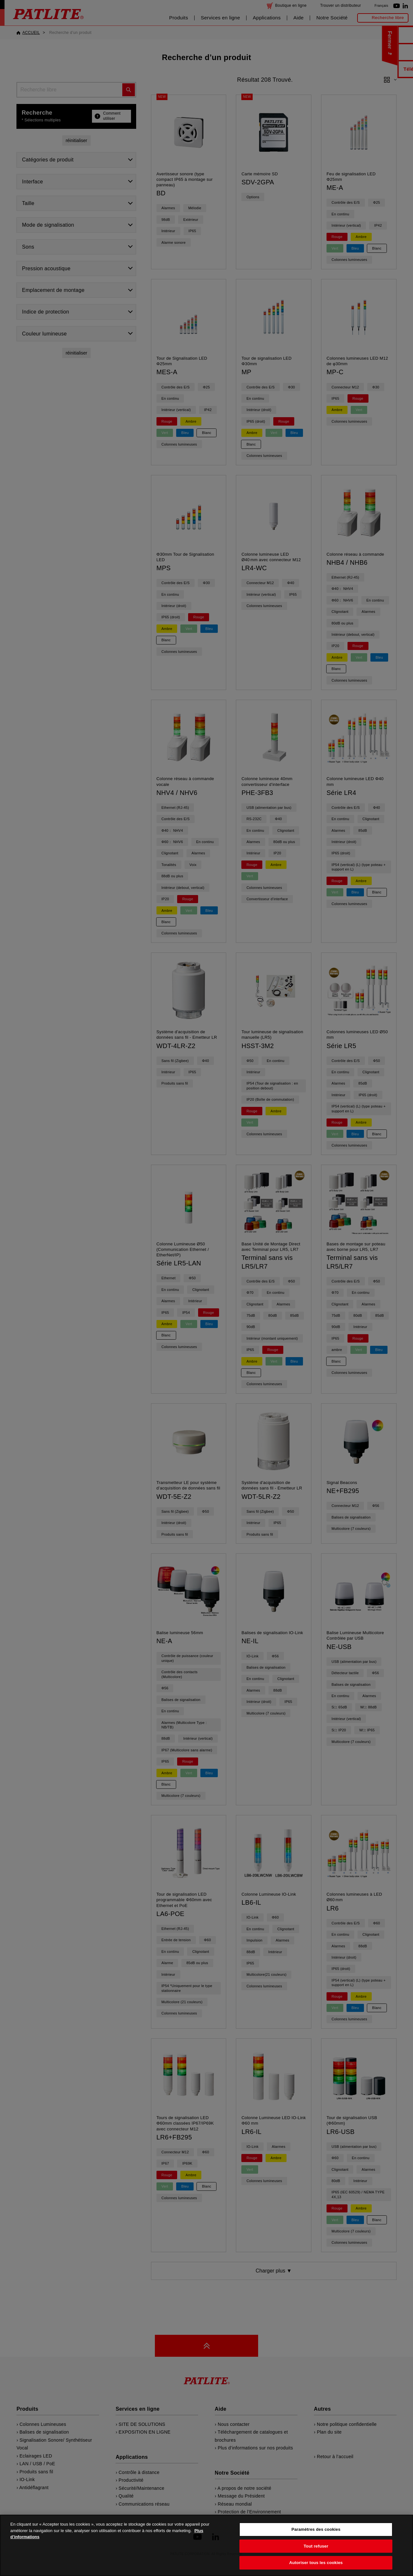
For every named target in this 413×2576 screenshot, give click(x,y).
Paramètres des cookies (315, 2537)
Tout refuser (316, 2554)
